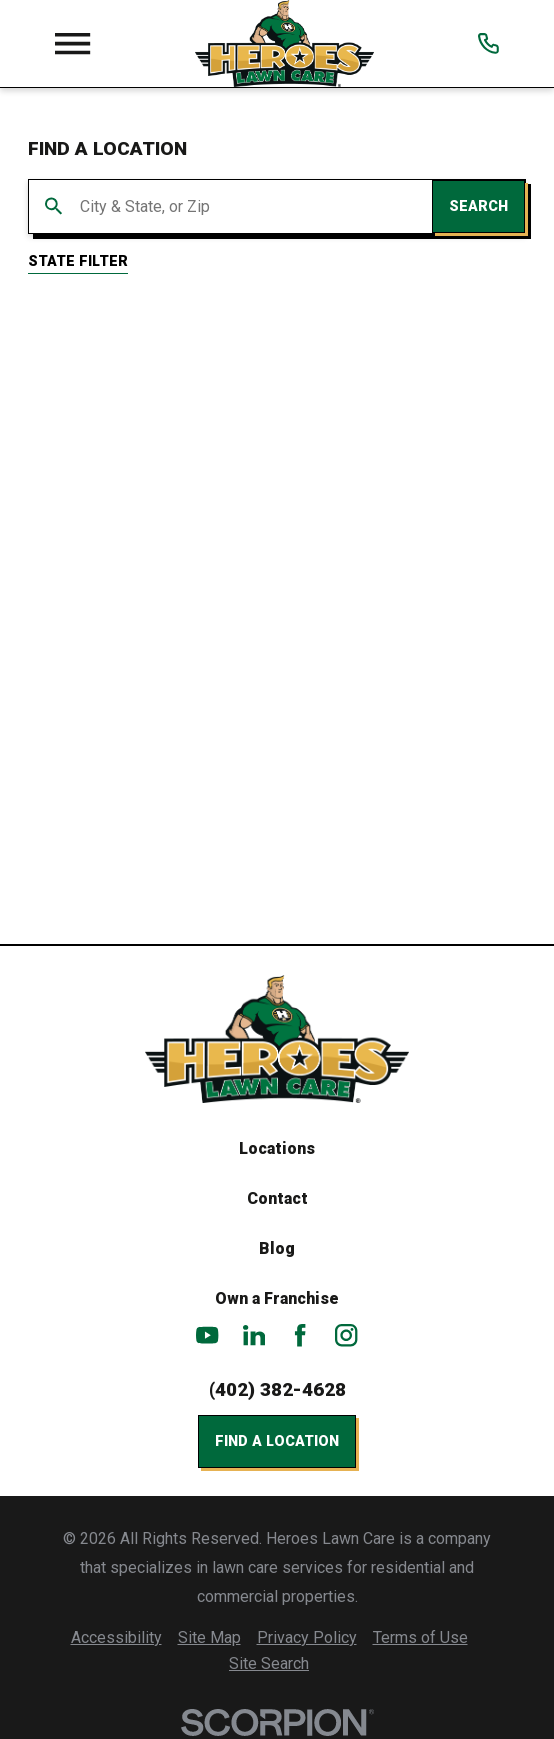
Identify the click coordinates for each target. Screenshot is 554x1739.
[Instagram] (346, 1335)
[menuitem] (116, 1638)
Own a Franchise (277, 1298)
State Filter (78, 261)
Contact (277, 1198)
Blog (277, 1248)
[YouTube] (207, 1335)
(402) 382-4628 (277, 1390)
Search (478, 206)
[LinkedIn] (254, 1335)
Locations (277, 1148)
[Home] (284, 43)
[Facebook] (300, 1335)
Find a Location (277, 1441)
